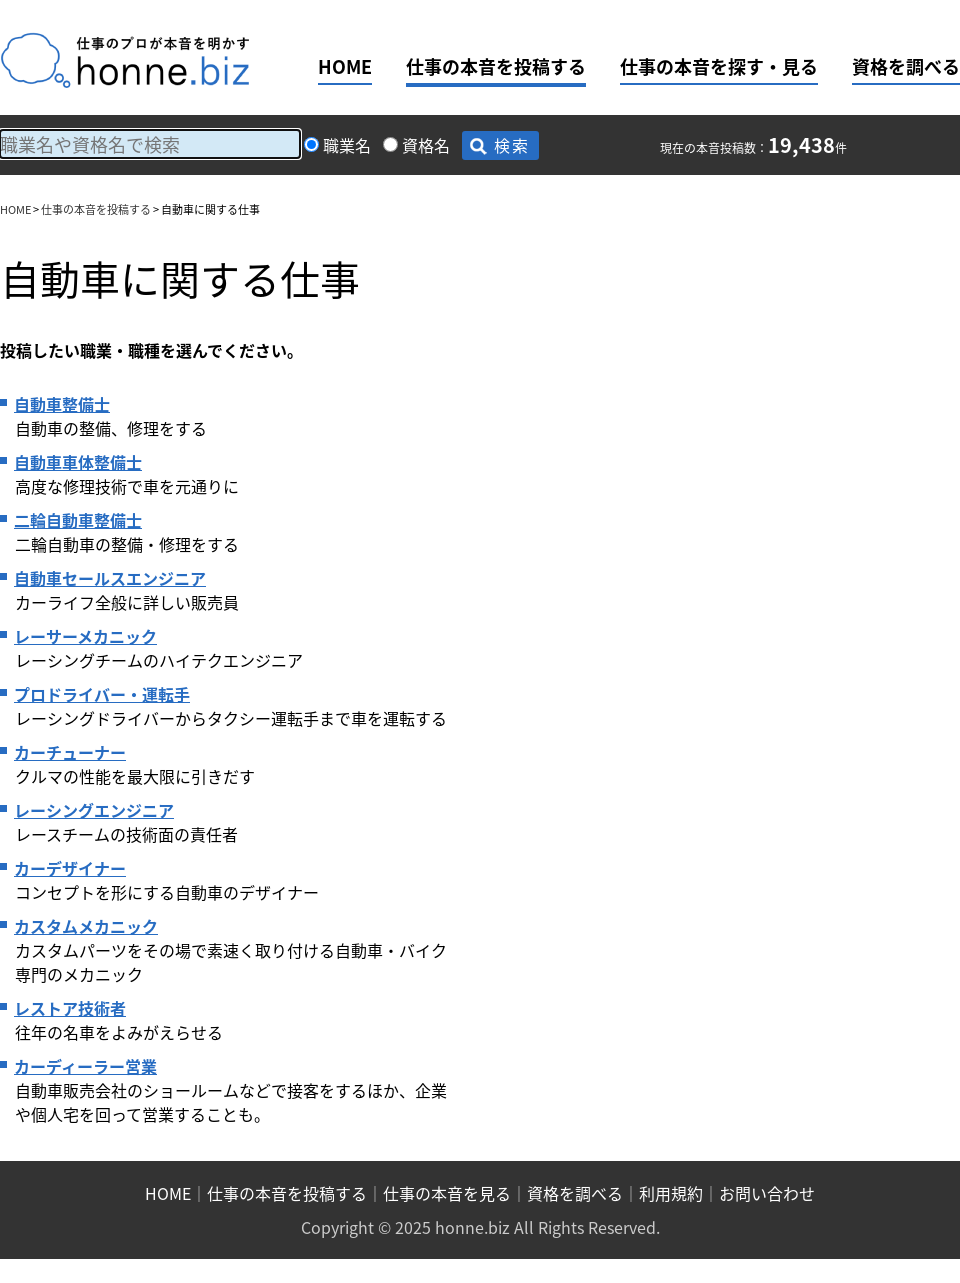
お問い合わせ (767, 1193)
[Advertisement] (628, 517)
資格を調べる (906, 66)
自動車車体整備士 (78, 462)
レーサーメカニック (85, 636)
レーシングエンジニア (94, 810)
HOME (345, 66)
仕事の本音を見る (447, 1193)
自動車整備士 (62, 404)
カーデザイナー (70, 868)
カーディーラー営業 (85, 1066)
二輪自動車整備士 (78, 520)
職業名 (347, 145)
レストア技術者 (70, 1008)
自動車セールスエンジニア (110, 578)
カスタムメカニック (86, 926)
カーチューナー (70, 752)
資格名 (426, 145)
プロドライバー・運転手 (102, 694)
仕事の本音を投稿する (496, 66)
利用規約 (671, 1193)
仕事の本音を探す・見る (719, 66)
